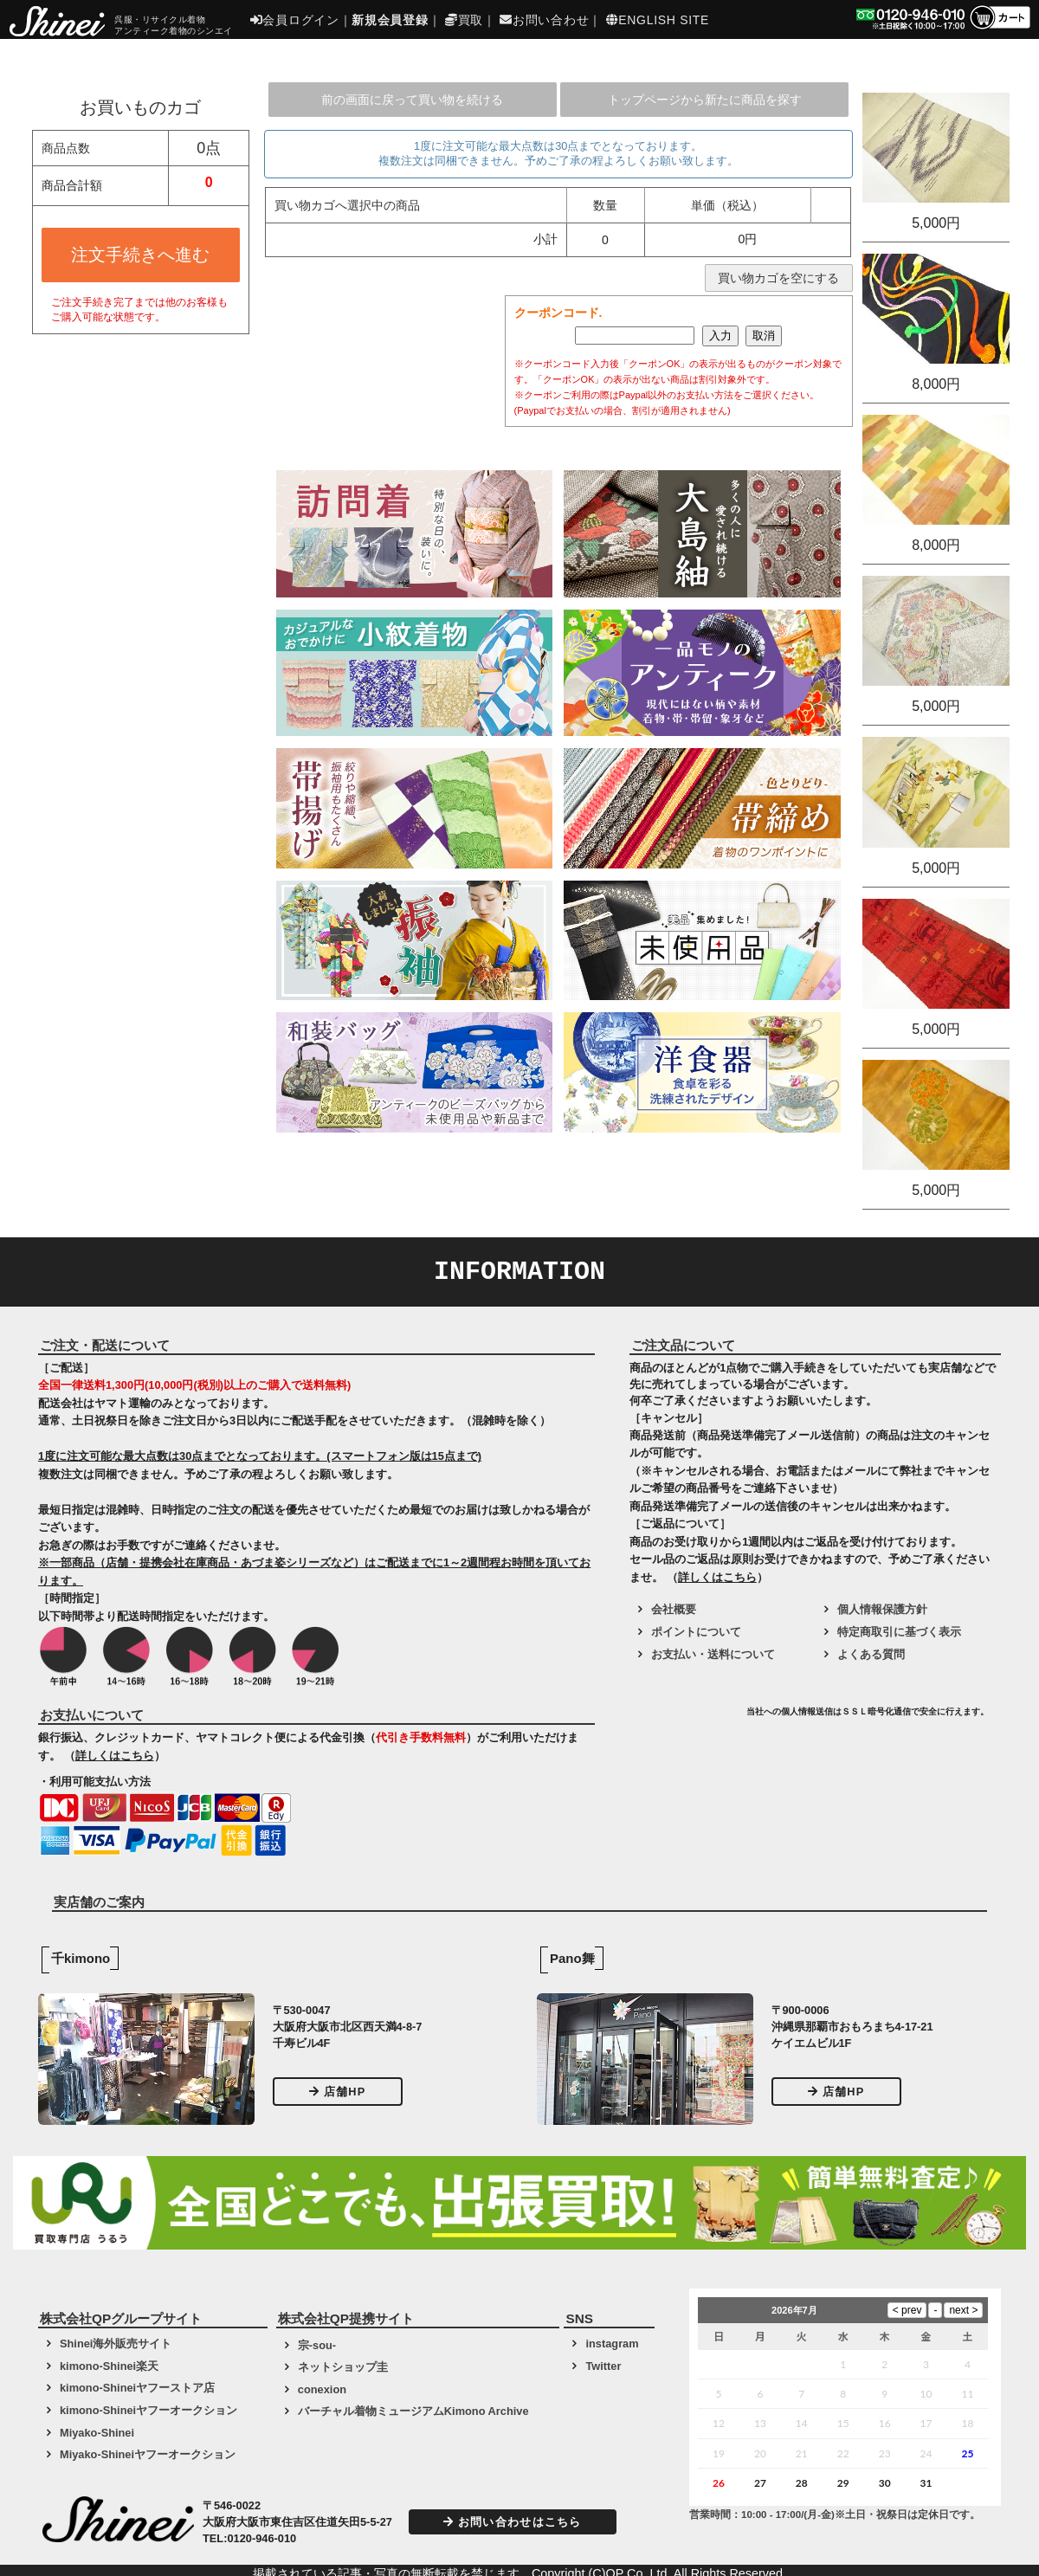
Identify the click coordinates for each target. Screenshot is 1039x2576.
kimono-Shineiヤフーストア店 (137, 2387)
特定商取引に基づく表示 (899, 1631)
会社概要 (673, 1609)
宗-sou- (317, 2345)
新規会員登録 (390, 20)
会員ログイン (294, 20)
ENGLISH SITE (658, 20)
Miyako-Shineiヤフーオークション (148, 2454)
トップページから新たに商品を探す (705, 100)
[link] (685, 1718)
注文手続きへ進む (140, 254)
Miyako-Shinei (97, 2432)
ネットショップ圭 (343, 2366)
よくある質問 (871, 1654)
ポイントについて (696, 1631)
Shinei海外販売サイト (115, 2343)
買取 (464, 20)
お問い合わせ (544, 20)
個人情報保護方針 (882, 1609)
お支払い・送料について (713, 1654)
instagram (611, 2343)
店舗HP (337, 2091)
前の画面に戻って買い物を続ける (412, 100)
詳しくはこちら (114, 1755)
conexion (322, 2389)
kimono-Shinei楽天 (109, 2366)
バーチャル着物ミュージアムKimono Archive (413, 2411)
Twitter (603, 2366)
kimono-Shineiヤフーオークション (148, 2410)
